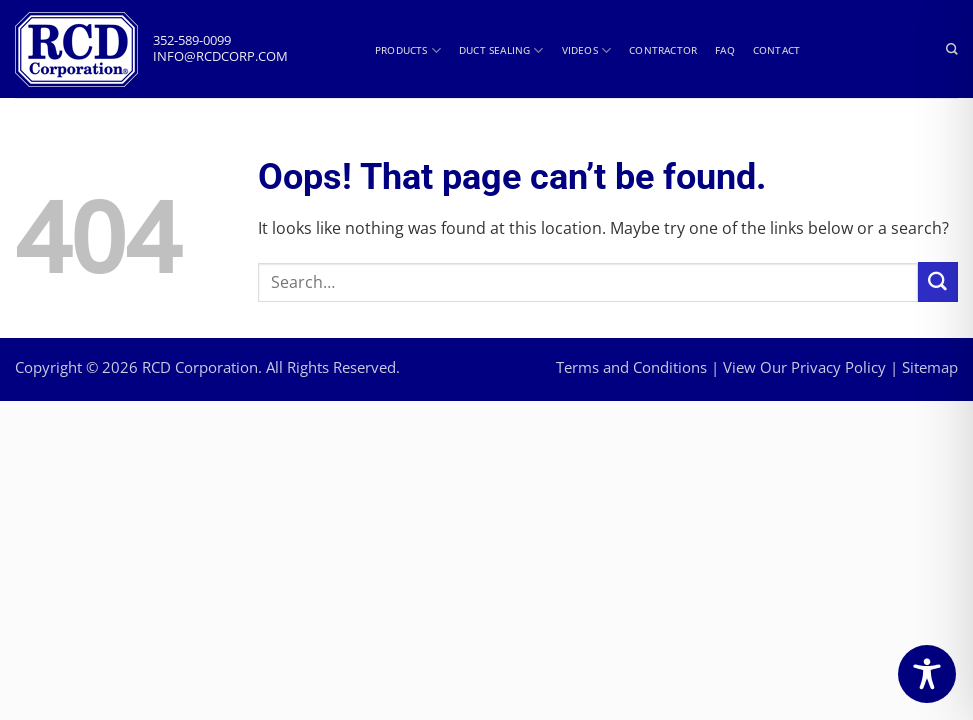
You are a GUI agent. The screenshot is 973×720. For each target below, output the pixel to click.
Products (408, 50)
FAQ (725, 50)
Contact (776, 50)
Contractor (663, 50)
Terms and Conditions (631, 367)
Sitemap (930, 367)
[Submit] (938, 282)
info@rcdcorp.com (220, 56)
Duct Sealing (501, 50)
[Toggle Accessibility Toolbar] (927, 674)
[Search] (952, 50)
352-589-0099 (192, 40)
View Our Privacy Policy (804, 367)
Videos (587, 50)
